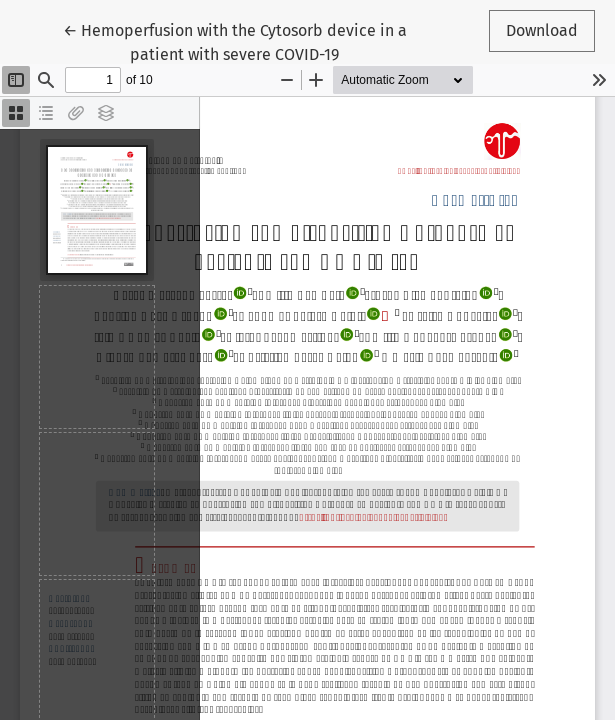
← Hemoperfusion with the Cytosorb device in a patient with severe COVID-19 (235, 41)
